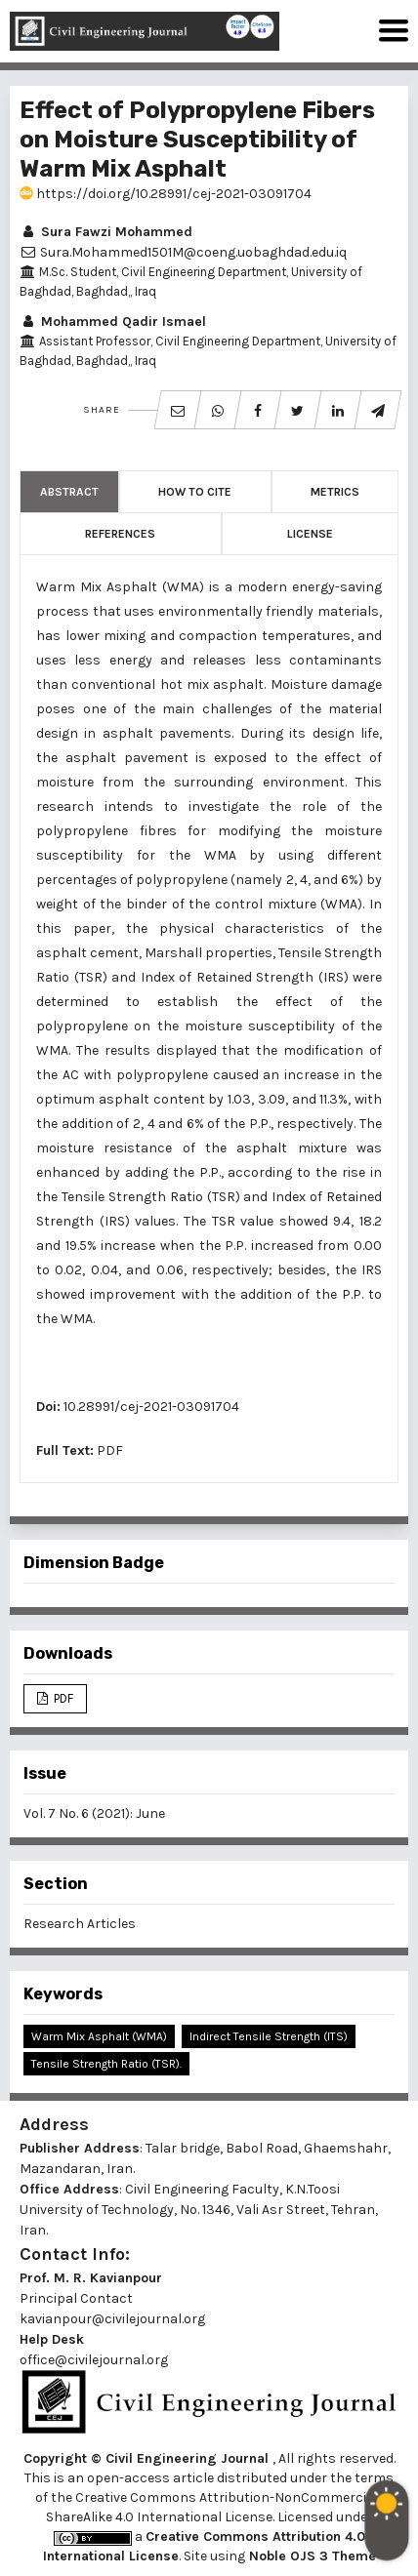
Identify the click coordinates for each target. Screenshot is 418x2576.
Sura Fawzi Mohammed (106, 231)
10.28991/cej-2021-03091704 (151, 1406)
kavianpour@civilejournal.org (112, 2319)
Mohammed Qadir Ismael (113, 321)
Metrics (335, 492)
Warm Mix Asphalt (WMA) (99, 2036)
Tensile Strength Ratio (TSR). (106, 2064)
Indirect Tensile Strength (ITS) (268, 2036)
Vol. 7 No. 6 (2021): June (94, 1813)
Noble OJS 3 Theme (310, 2556)
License (310, 534)
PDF (110, 1450)
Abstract (69, 492)
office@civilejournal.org (94, 2360)
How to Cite (194, 492)
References (120, 534)
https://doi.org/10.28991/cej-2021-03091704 (166, 193)
